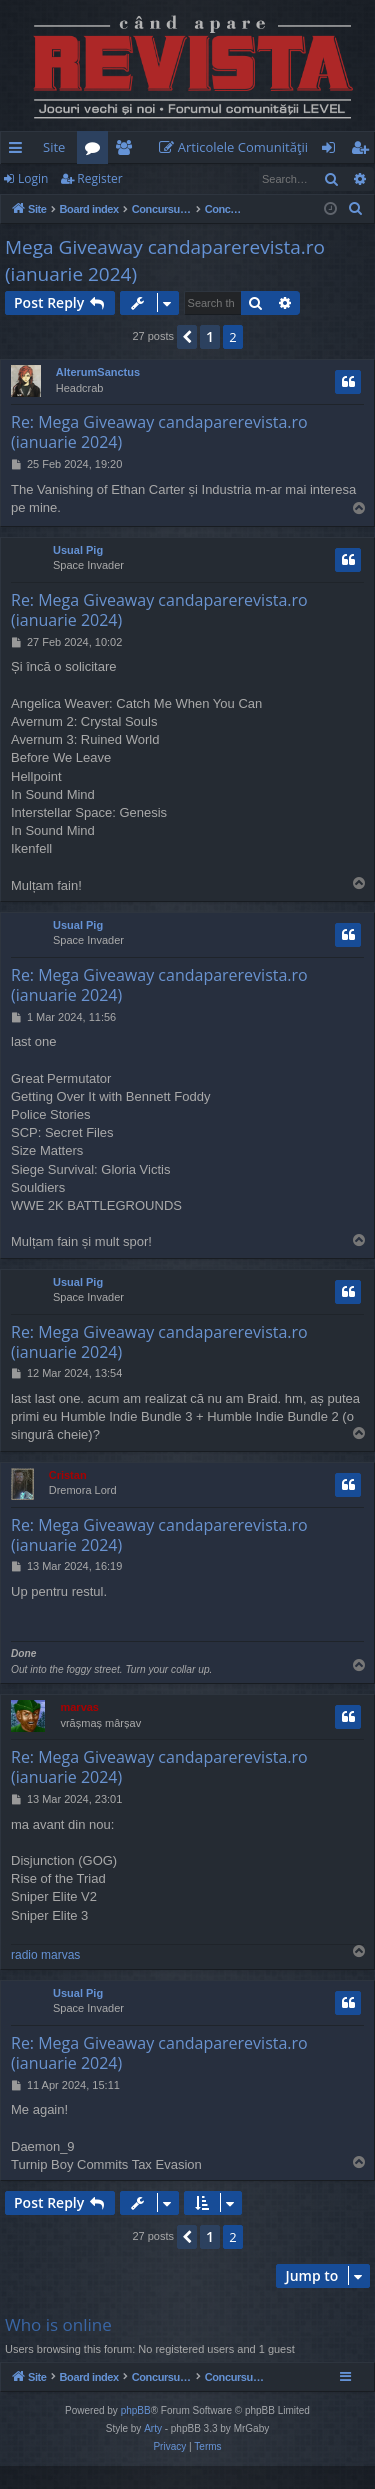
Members (127, 151)
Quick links (19, 151)
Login (33, 178)
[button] (187, 337)
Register (99, 178)
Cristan (68, 1475)
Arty (153, 2451)
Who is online (58, 2324)
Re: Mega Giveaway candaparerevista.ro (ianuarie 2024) (159, 432)
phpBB (136, 2433)
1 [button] (210, 336)
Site (54, 147)
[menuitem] (238, 147)
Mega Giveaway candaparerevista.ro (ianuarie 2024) (165, 260)
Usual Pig (78, 550)
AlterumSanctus (98, 372)
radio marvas (45, 1955)
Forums (96, 151)
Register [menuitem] (364, 151)
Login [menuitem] (332, 151)
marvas (79, 1707)
